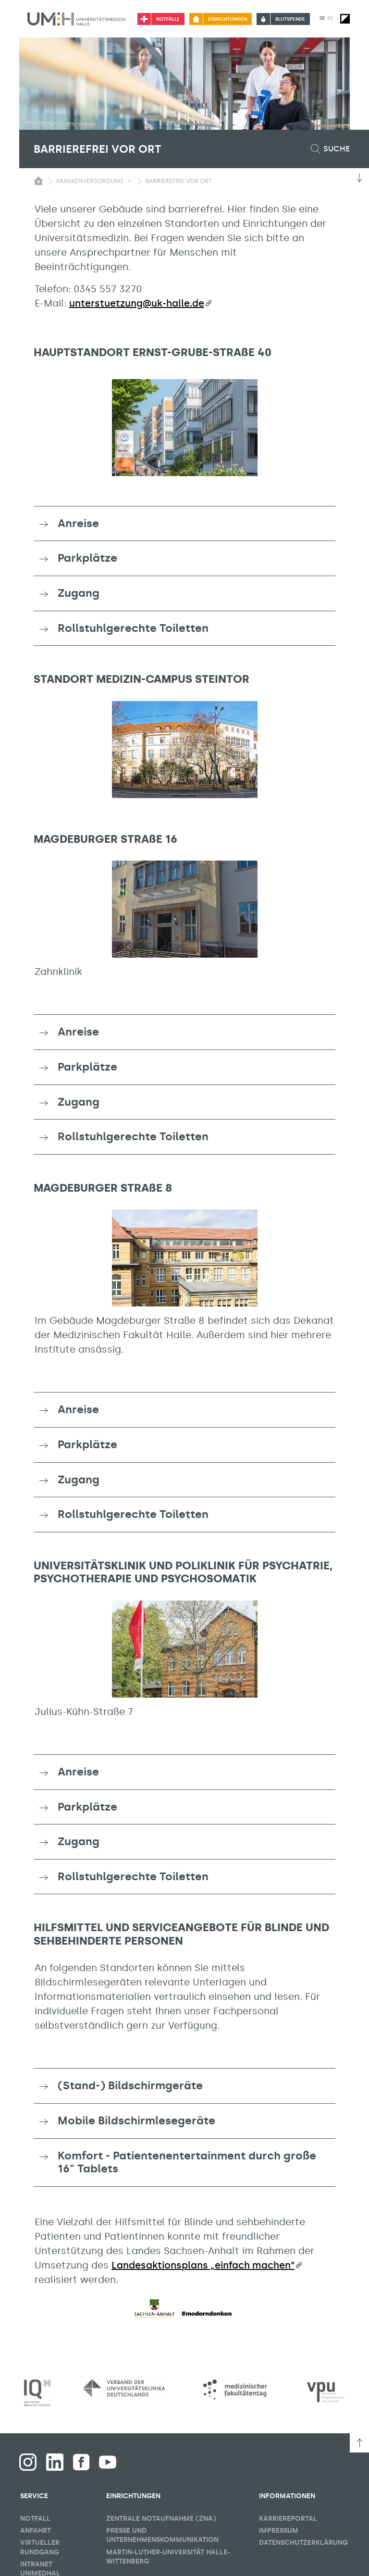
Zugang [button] (78, 593)
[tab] (184, 524)
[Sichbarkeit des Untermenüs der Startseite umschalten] (38, 180)
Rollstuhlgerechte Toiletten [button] (133, 628)
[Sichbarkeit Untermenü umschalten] (129, 180)
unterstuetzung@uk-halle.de (136, 303)
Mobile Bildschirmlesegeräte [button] (136, 2120)
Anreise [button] (78, 523)
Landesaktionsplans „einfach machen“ (203, 2265)
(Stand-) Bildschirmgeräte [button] (130, 2085)
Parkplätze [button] (87, 558)
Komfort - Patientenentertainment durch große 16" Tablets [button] (187, 2162)
